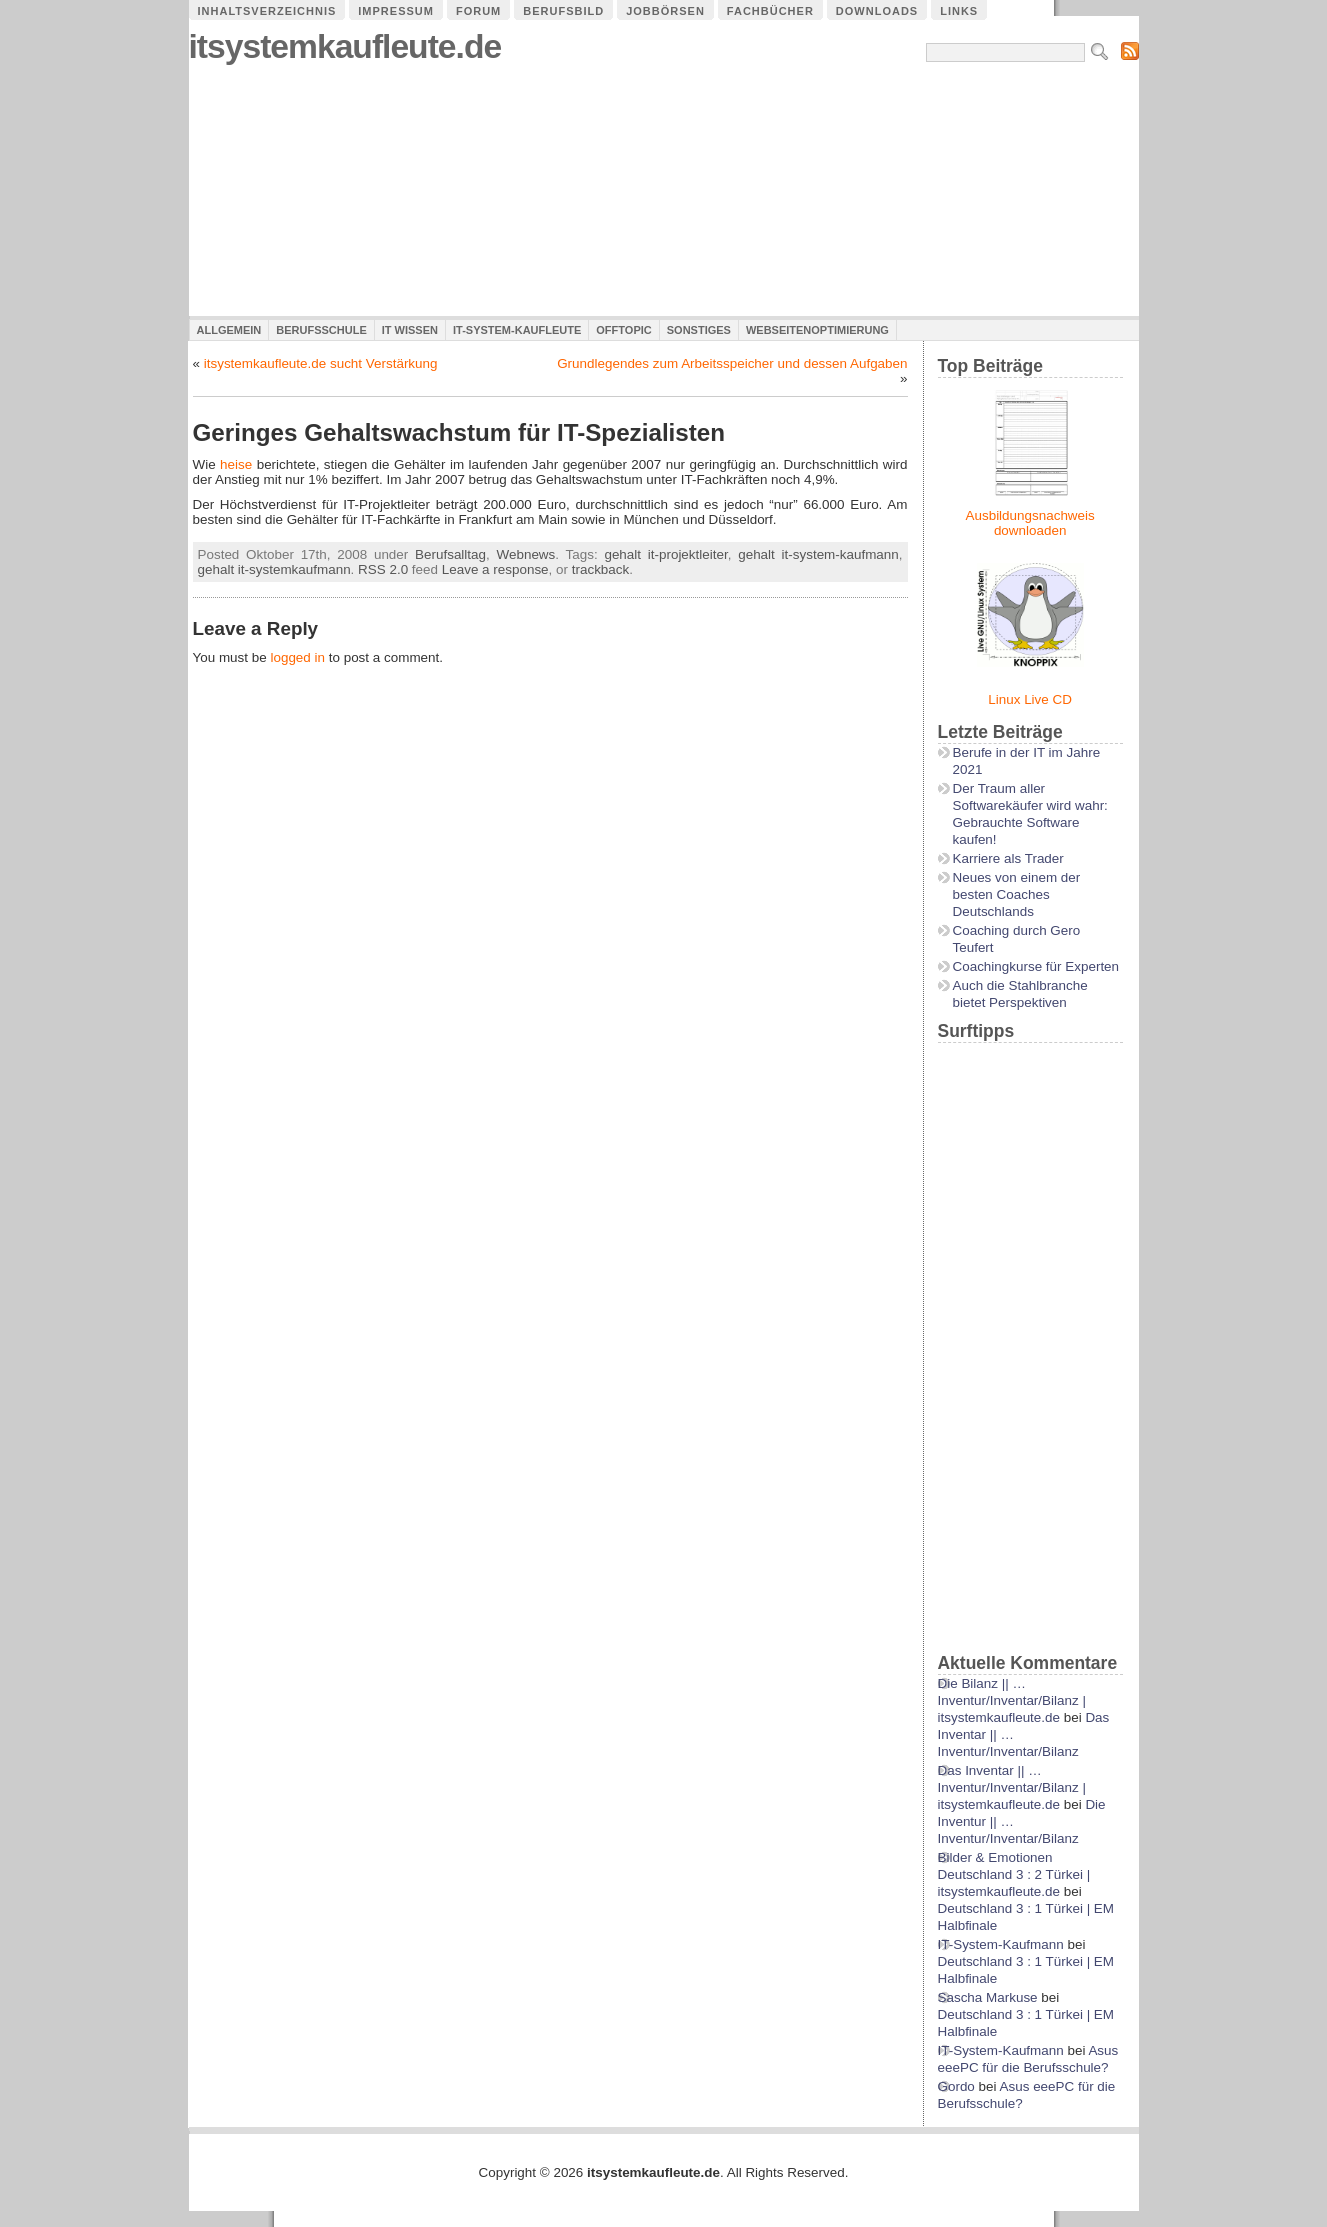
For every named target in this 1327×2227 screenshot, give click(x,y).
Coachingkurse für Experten (1036, 966)
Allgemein (229, 330)
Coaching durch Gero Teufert (1017, 939)
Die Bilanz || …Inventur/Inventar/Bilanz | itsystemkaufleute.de (1012, 1700)
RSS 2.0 (383, 569)
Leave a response (495, 569)
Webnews (526, 554)
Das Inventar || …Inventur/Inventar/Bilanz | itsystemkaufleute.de (1012, 1787)
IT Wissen (410, 330)
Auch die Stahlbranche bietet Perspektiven (1020, 994)
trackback (601, 569)
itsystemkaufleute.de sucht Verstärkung (321, 363)
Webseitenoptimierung (817, 330)
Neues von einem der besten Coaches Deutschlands (1017, 894)
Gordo (956, 2086)
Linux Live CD (1030, 699)
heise (236, 464)
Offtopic (623, 330)
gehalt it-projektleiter (665, 554)
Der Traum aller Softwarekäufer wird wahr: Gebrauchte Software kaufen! (1030, 814)
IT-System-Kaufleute (517, 330)
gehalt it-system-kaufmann (818, 554)
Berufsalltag (450, 554)
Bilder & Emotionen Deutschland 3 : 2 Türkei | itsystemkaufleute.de (1014, 1874)
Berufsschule (321, 330)
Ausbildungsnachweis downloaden (1030, 523)
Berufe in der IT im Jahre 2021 (1027, 761)
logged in (297, 657)
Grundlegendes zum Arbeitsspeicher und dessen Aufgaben (732, 363)
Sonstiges (699, 330)
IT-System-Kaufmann (1001, 1944)
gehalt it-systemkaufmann (274, 569)
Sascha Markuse (988, 1997)
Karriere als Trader (1008, 858)
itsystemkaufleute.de (345, 46)
